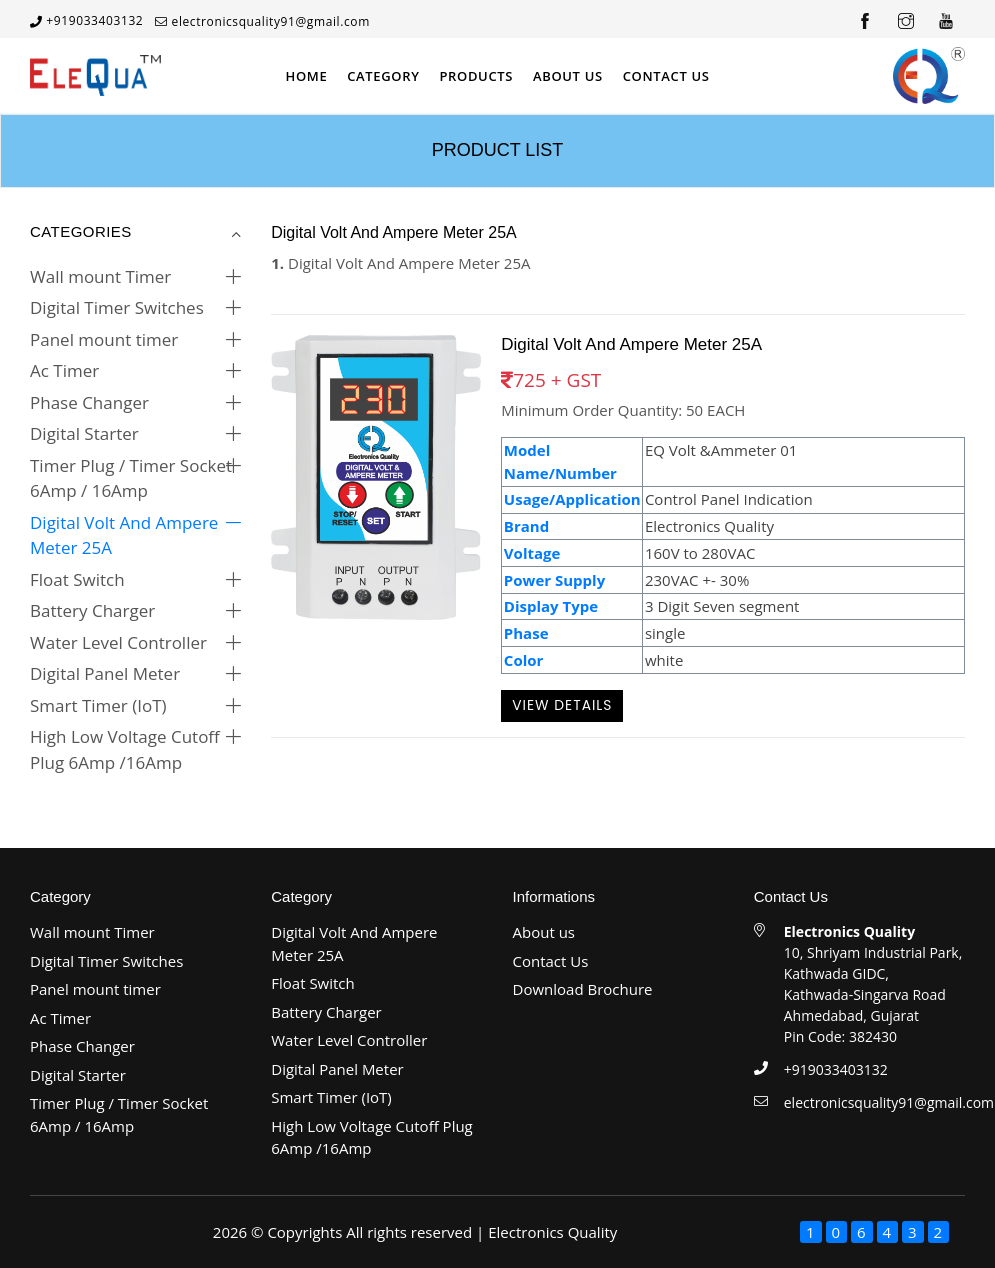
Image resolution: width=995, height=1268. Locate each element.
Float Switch (77, 579)
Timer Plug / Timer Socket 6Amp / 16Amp (131, 478)
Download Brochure (583, 989)
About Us (568, 76)
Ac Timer (64, 370)
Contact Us (666, 76)
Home (306, 76)
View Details (562, 705)
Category (383, 76)
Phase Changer (89, 402)
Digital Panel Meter (105, 673)
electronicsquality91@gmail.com (271, 21)
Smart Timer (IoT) (98, 705)
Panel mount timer (104, 339)
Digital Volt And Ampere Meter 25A (124, 535)
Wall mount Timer (100, 276)
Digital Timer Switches (117, 307)
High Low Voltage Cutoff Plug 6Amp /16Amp (125, 749)
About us (544, 932)
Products (476, 76)
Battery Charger (92, 610)
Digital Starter (84, 433)
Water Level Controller (118, 642)
